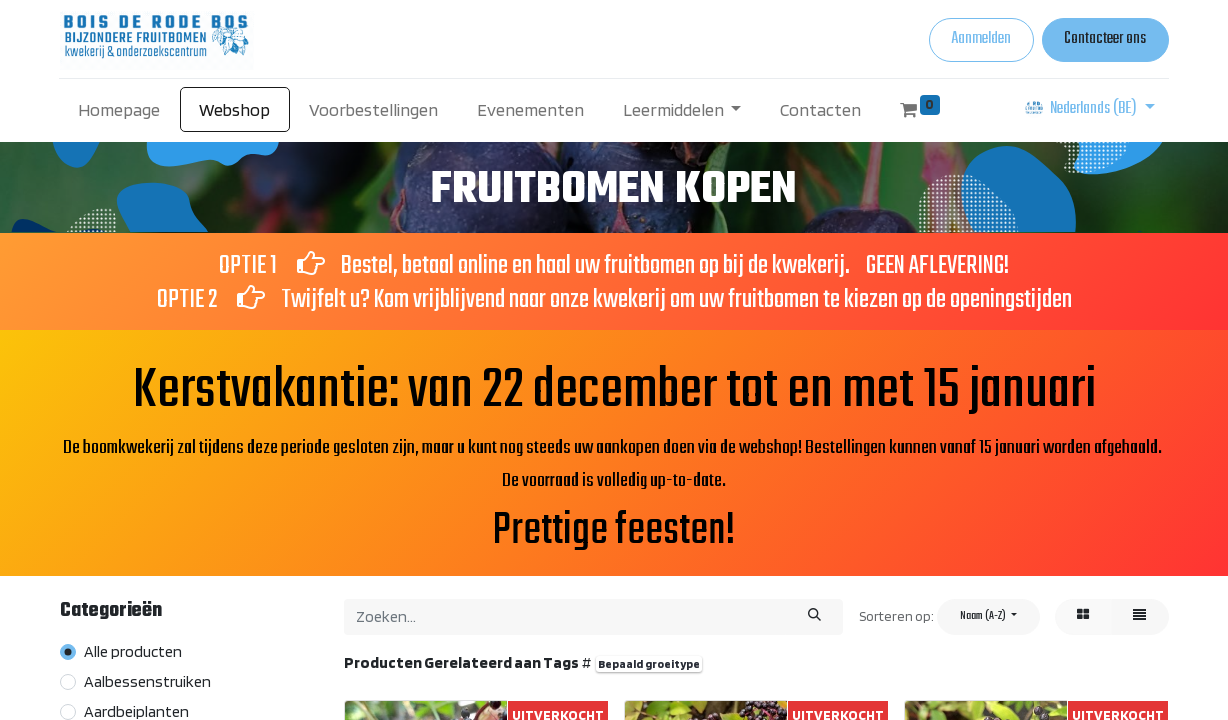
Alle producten (133, 651)
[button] (988, 617)
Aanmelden (981, 39)
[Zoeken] (814, 617)
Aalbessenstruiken (147, 681)
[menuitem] (119, 109)
